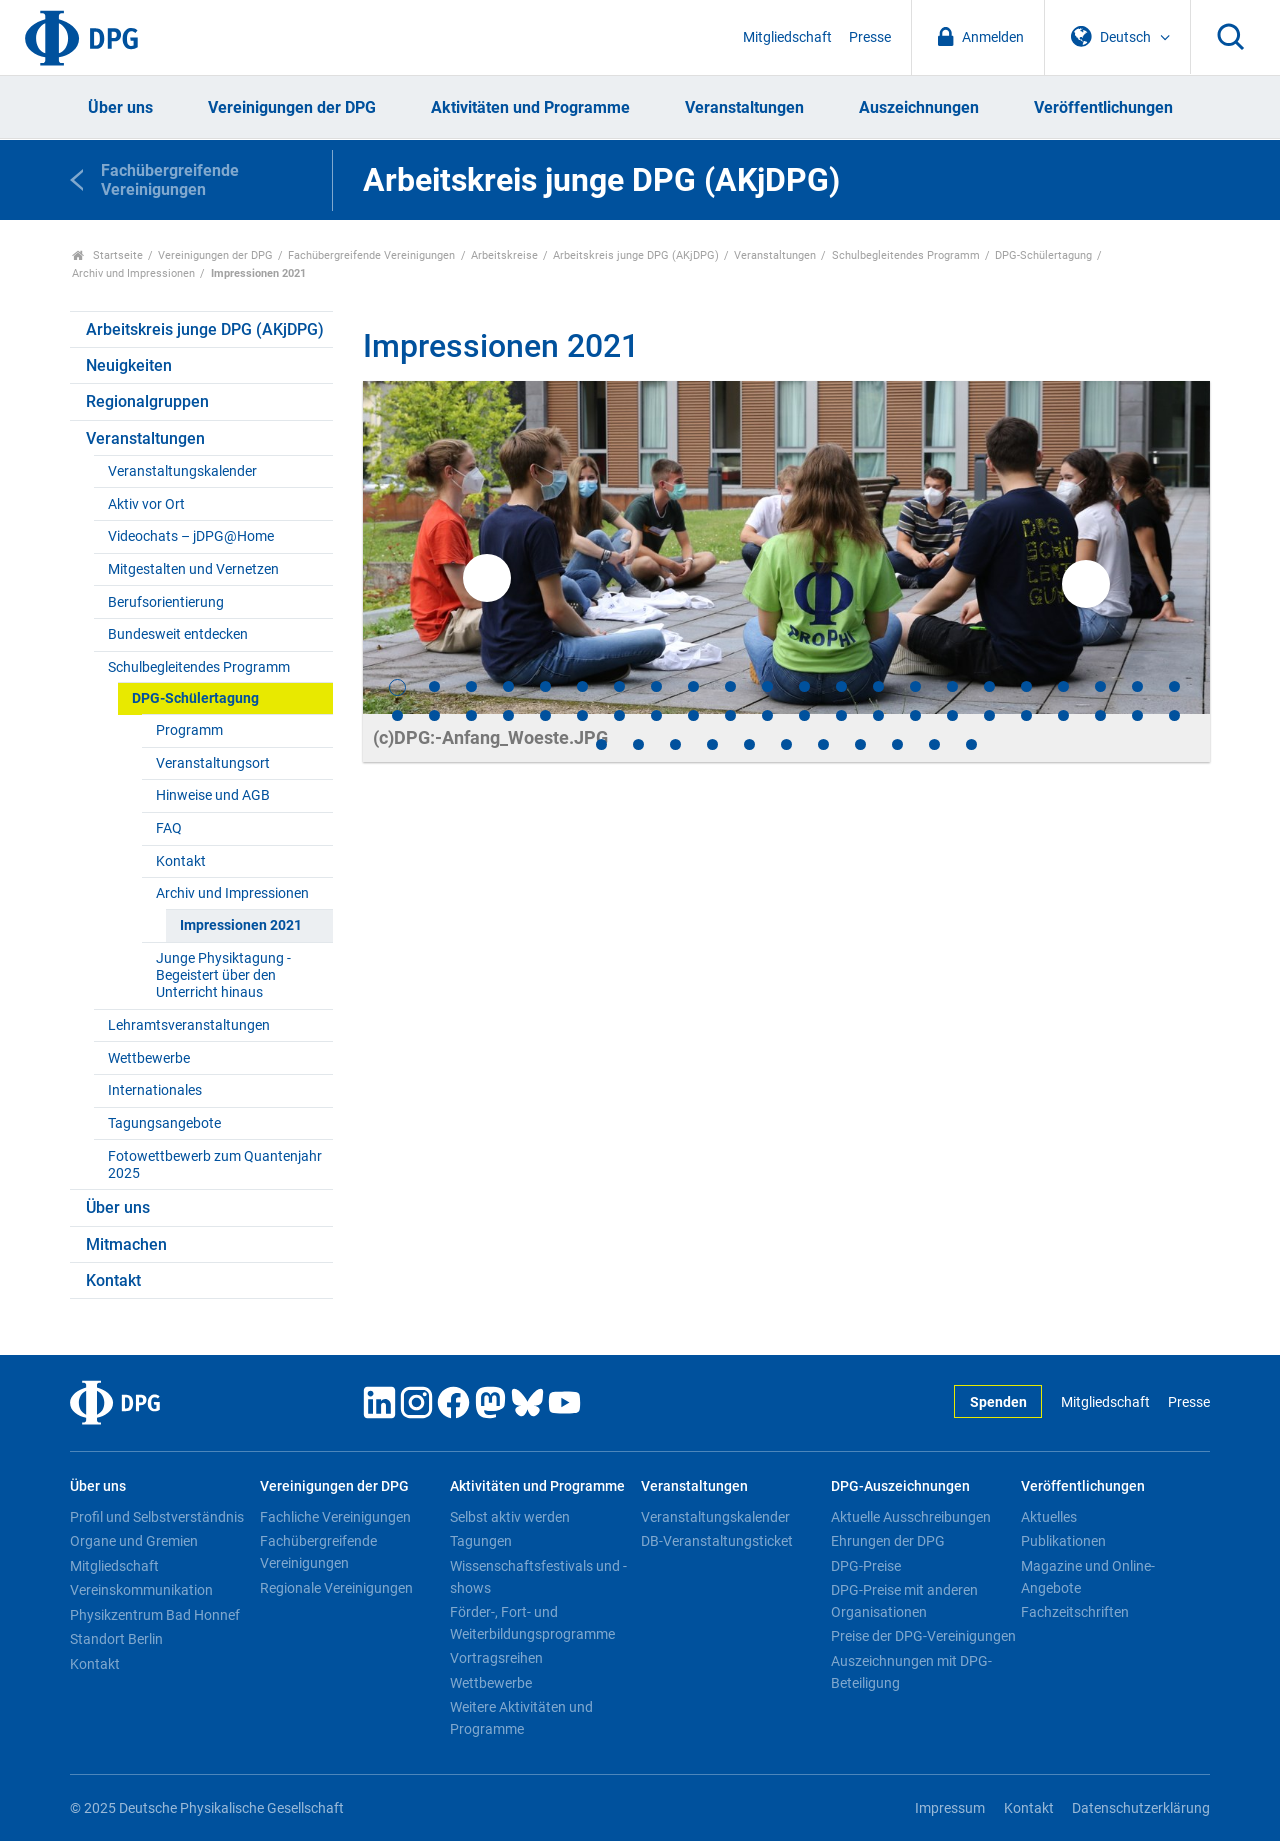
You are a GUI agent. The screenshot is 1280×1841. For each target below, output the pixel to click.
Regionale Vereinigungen (336, 1588)
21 (1137, 686)
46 (638, 744)
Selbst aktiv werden (510, 1517)
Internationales (155, 1090)
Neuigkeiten (129, 365)
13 (841, 686)
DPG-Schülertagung (1043, 255)
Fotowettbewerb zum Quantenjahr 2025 (215, 1165)
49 (749, 744)
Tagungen (481, 1541)
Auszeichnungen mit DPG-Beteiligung (911, 1672)
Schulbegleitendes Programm (906, 255)
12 (804, 686)
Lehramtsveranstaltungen (189, 1025)
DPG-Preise (866, 1566)
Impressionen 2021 (241, 925)
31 (693, 715)
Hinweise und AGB (213, 795)
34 (804, 715)
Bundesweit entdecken (178, 634)
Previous (487, 578)
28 (582, 715)
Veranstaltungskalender (182, 471)
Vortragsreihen (496, 1658)
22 (1174, 686)
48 (712, 744)
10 (730, 686)
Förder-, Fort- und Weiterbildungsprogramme (532, 1623)
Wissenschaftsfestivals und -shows (538, 1577)
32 (730, 715)
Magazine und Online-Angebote (1088, 1577)
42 (1100, 715)
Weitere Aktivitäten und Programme (521, 1718)
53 (897, 744)
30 (656, 715)
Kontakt (181, 861)
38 (952, 715)
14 (878, 686)
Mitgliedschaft (787, 37)
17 (989, 686)
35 (841, 715)
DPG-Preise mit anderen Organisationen (904, 1601)
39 (989, 715)
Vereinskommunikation (141, 1590)
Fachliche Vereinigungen (335, 1517)
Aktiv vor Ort (146, 504)
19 (1063, 686)
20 (1100, 686)
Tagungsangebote (164, 1123)
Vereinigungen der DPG (292, 107)
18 (1026, 686)
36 (878, 715)
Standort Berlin (116, 1639)
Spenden (998, 1402)
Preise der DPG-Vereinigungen (923, 1636)
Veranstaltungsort (213, 763)
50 (786, 744)
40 (1026, 715)
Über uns (120, 107)
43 (1137, 715)
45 (601, 744)
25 (471, 715)
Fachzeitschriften (1075, 1612)
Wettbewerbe (149, 1058)
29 (619, 715)
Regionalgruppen (147, 401)
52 (860, 744)
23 (397, 715)
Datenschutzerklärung (1141, 1808)
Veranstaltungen (744, 107)
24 (434, 715)
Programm (189, 730)
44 (1174, 715)
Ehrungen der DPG (888, 1541)
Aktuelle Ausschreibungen (911, 1517)
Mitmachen (126, 1244)
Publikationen (1063, 1541)
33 (767, 715)
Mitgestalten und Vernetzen (193, 569)
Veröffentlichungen (1103, 107)
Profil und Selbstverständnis (157, 1517)
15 (915, 686)
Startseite (107, 255)
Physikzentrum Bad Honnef (155, 1615)
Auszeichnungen (919, 107)
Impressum (950, 1808)
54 (934, 744)
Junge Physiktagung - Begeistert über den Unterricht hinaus (223, 976)
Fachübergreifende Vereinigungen (371, 255)
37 (915, 715)
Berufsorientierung (166, 602)
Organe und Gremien (134, 1541)
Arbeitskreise (504, 255)
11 (767, 686)
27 (545, 715)
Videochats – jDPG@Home (191, 536)
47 (675, 744)
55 (971, 744)
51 (823, 744)
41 (1063, 715)
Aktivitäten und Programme (530, 107)
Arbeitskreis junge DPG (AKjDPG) (636, 255)
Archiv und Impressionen (133, 273)
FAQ (169, 828)
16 (952, 686)
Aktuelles (1049, 1517)
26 (508, 715)
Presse (870, 37)
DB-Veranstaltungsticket (717, 1541)
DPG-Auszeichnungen (900, 1486)
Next (1086, 584)
